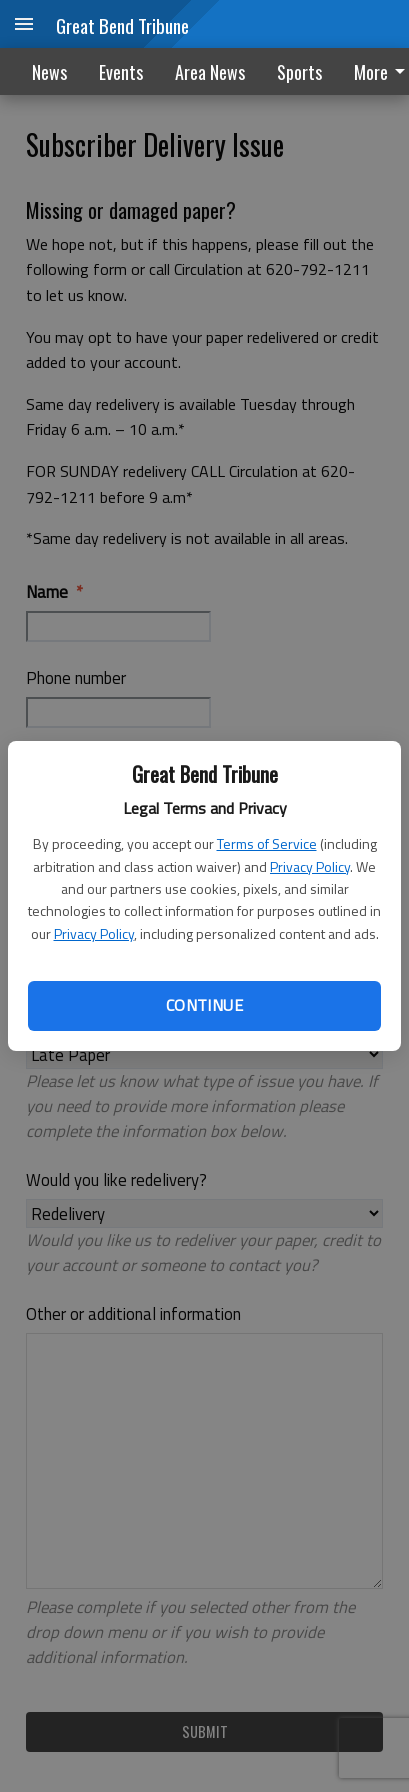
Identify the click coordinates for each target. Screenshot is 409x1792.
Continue (204, 1005)
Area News (210, 72)
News (49, 72)
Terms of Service (267, 843)
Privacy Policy (310, 866)
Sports (299, 72)
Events (121, 72)
